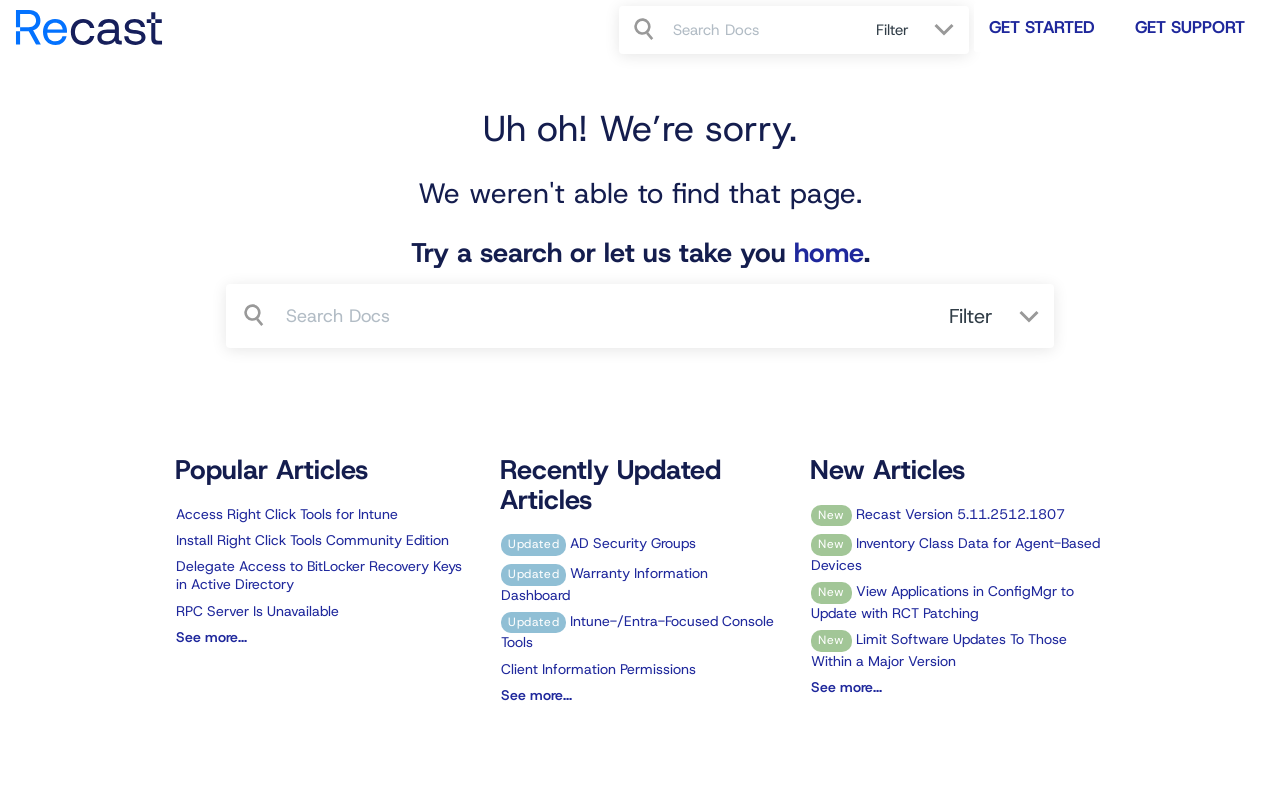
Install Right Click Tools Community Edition (312, 540)
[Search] (646, 30)
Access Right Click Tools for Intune (287, 514)
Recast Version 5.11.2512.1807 (938, 514)
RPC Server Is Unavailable (257, 611)
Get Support (1190, 27)
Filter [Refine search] (895, 30)
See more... (211, 637)
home (829, 253)
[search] (763, 30)
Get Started (1042, 27)
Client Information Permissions (598, 669)
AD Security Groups (598, 543)
